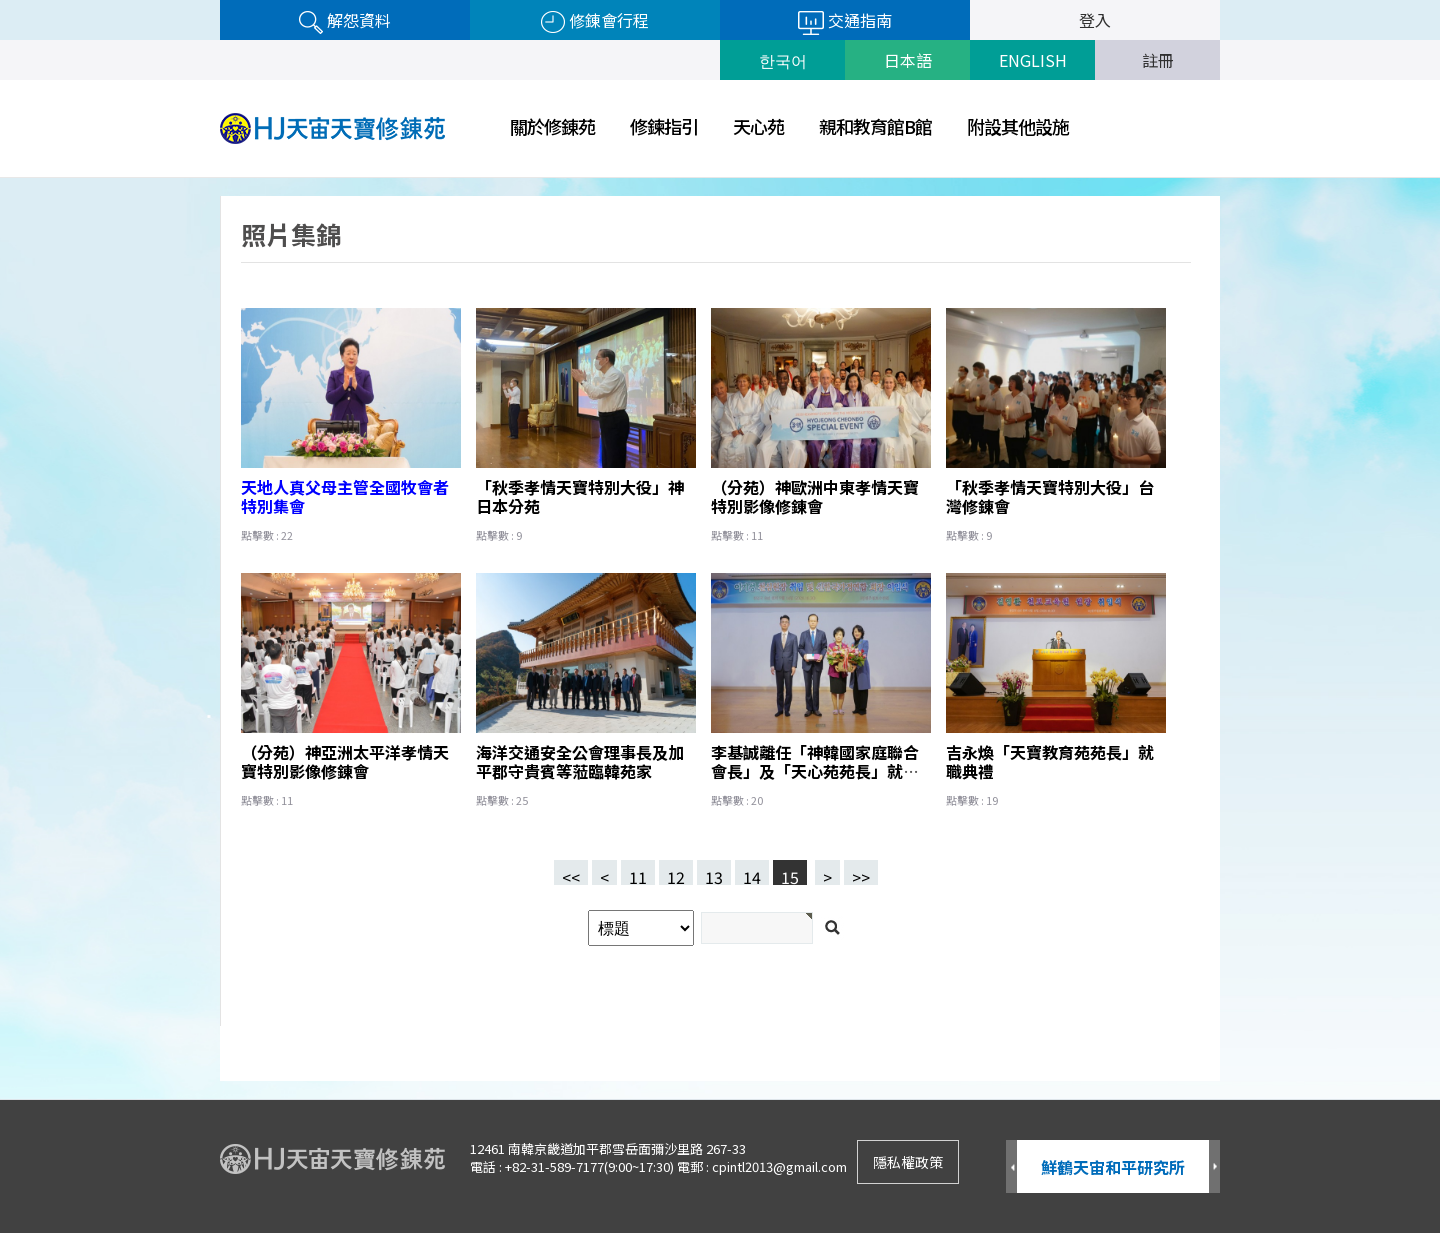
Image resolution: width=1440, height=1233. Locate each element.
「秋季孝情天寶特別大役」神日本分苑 (580, 496)
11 (634, 872)
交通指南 (845, 21)
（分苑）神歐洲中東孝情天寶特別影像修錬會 (815, 496)
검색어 (0, 178)
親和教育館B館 (875, 126)
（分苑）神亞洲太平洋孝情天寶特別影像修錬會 (345, 761)
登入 (1095, 20)
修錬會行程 (595, 21)
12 (672, 872)
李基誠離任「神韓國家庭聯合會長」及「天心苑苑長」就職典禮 (815, 771)
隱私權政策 (908, 1162)
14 (748, 872)
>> (861, 875)
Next (1214, 1167)
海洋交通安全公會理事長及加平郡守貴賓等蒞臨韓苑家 (580, 761)
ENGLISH (1033, 60)
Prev (1011, 1167)
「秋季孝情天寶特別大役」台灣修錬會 (1050, 496)
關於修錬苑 (552, 126)
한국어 (783, 60)
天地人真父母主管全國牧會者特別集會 (345, 496)
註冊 (1158, 60)
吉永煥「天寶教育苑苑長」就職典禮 (1050, 761)
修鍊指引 (664, 126)
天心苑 (758, 126)
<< (571, 875)
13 (710, 872)
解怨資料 (345, 21)
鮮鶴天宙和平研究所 (1113, 1167)
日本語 (908, 60)
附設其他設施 (1018, 126)
